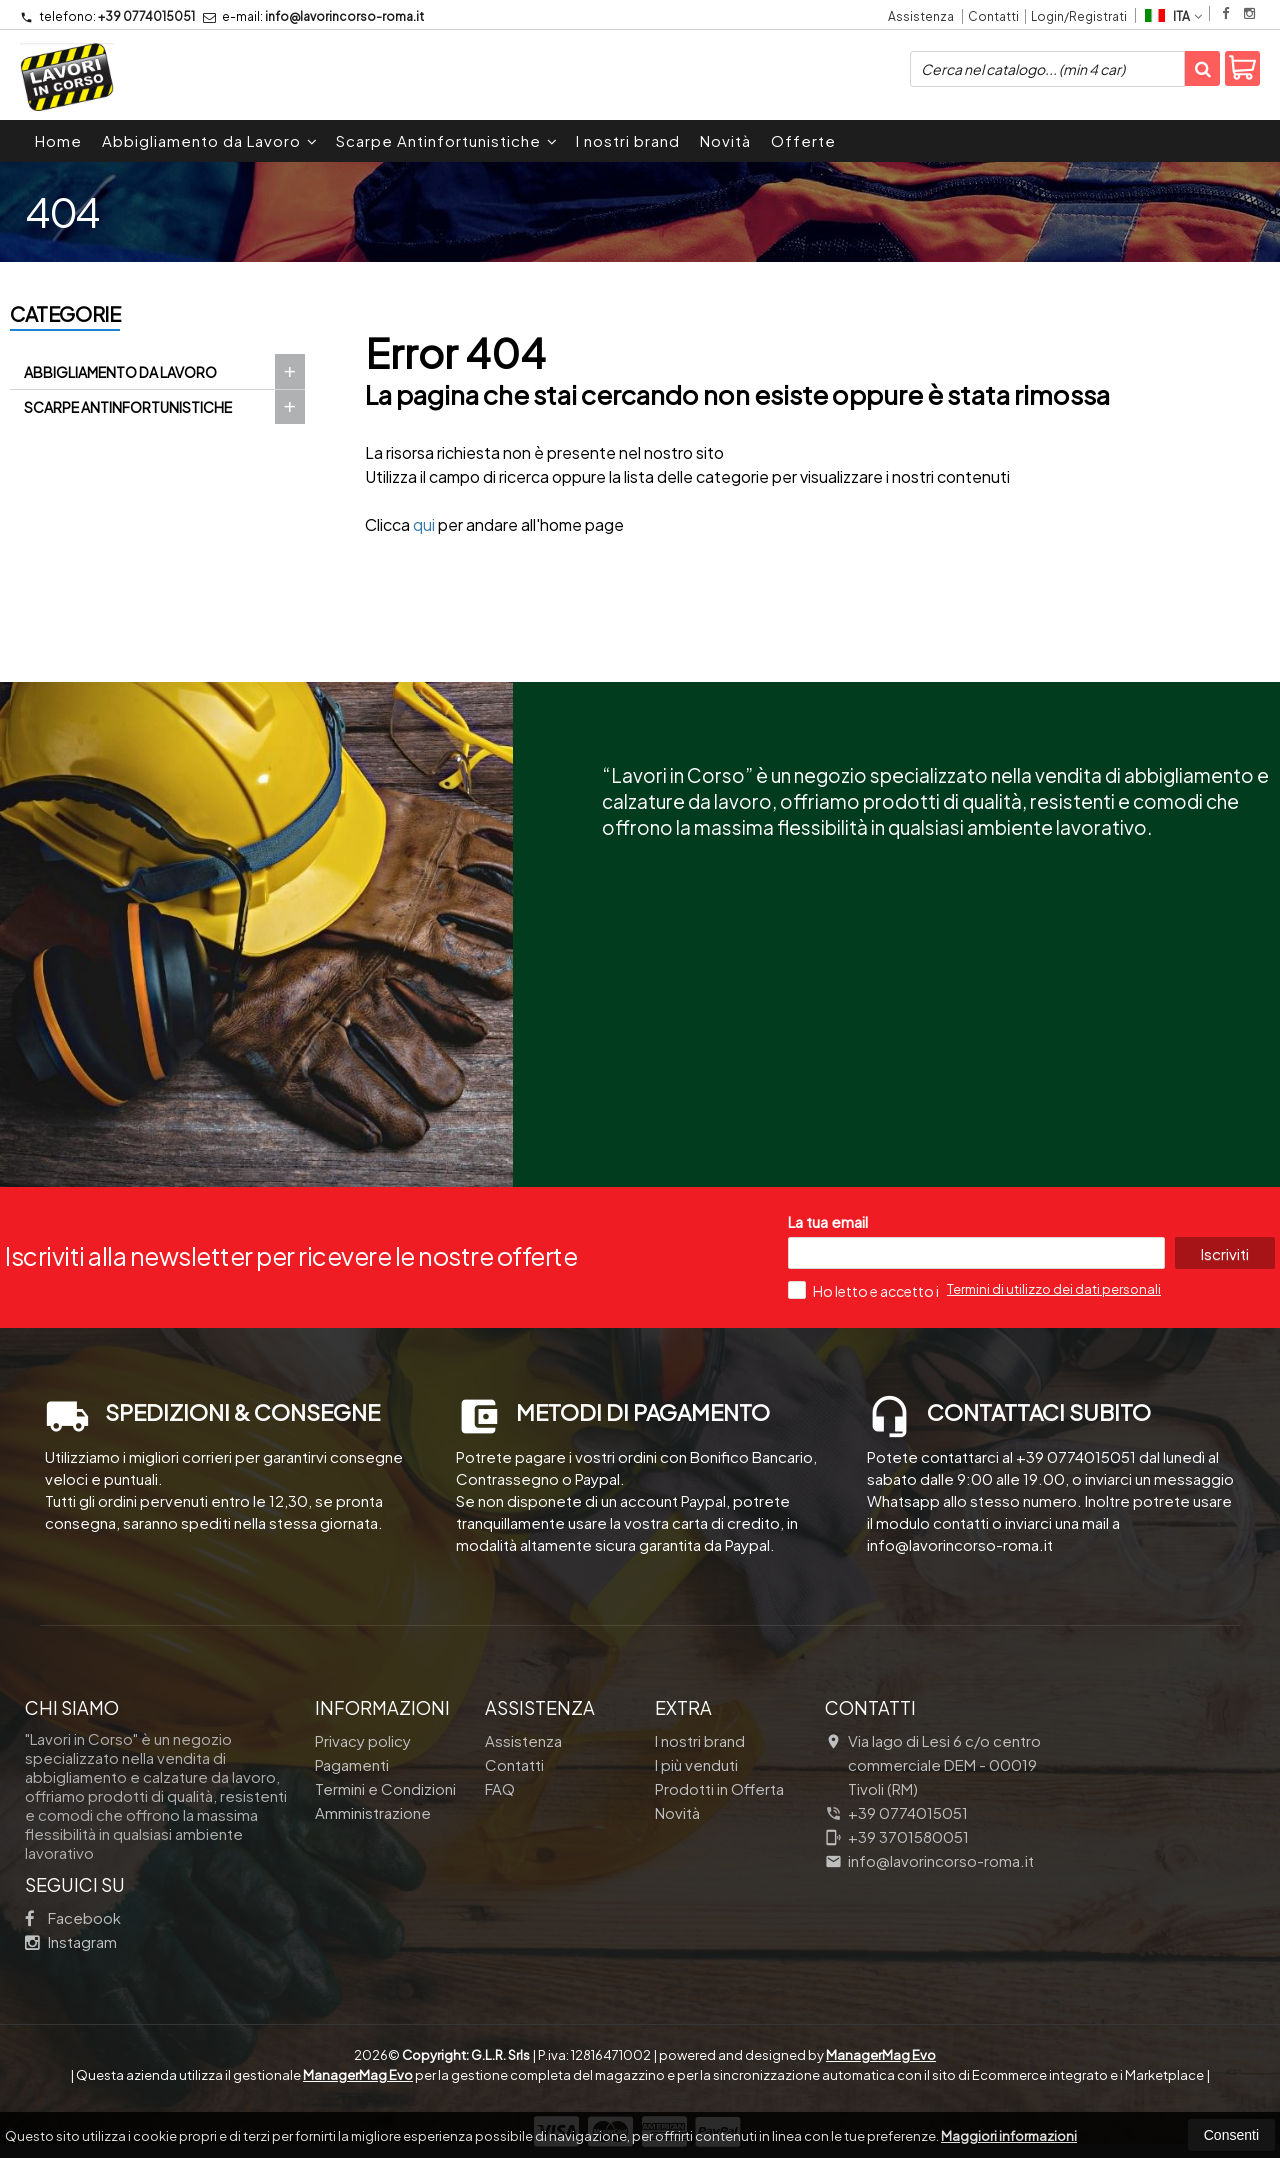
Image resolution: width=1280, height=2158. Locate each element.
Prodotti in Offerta (719, 1788)
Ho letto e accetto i (864, 1290)
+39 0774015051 (107, 16)
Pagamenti (352, 1764)
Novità (725, 140)
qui (424, 524)
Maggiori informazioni (1009, 2136)
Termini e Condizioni (385, 1788)
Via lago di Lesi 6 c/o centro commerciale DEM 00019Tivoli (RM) (933, 1764)
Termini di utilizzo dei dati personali (1054, 1289)
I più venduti (696, 1764)
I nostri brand (628, 140)
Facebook (73, 1917)
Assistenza (921, 16)
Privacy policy (363, 1740)
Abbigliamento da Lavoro (210, 140)
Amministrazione (373, 1812)
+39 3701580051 (897, 1836)
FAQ (500, 1788)
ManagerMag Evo (881, 2055)
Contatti (993, 16)
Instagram (71, 1941)
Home (58, 140)
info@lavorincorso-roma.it (313, 16)
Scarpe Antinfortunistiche (447, 140)
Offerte (803, 140)
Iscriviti (1224, 1253)
